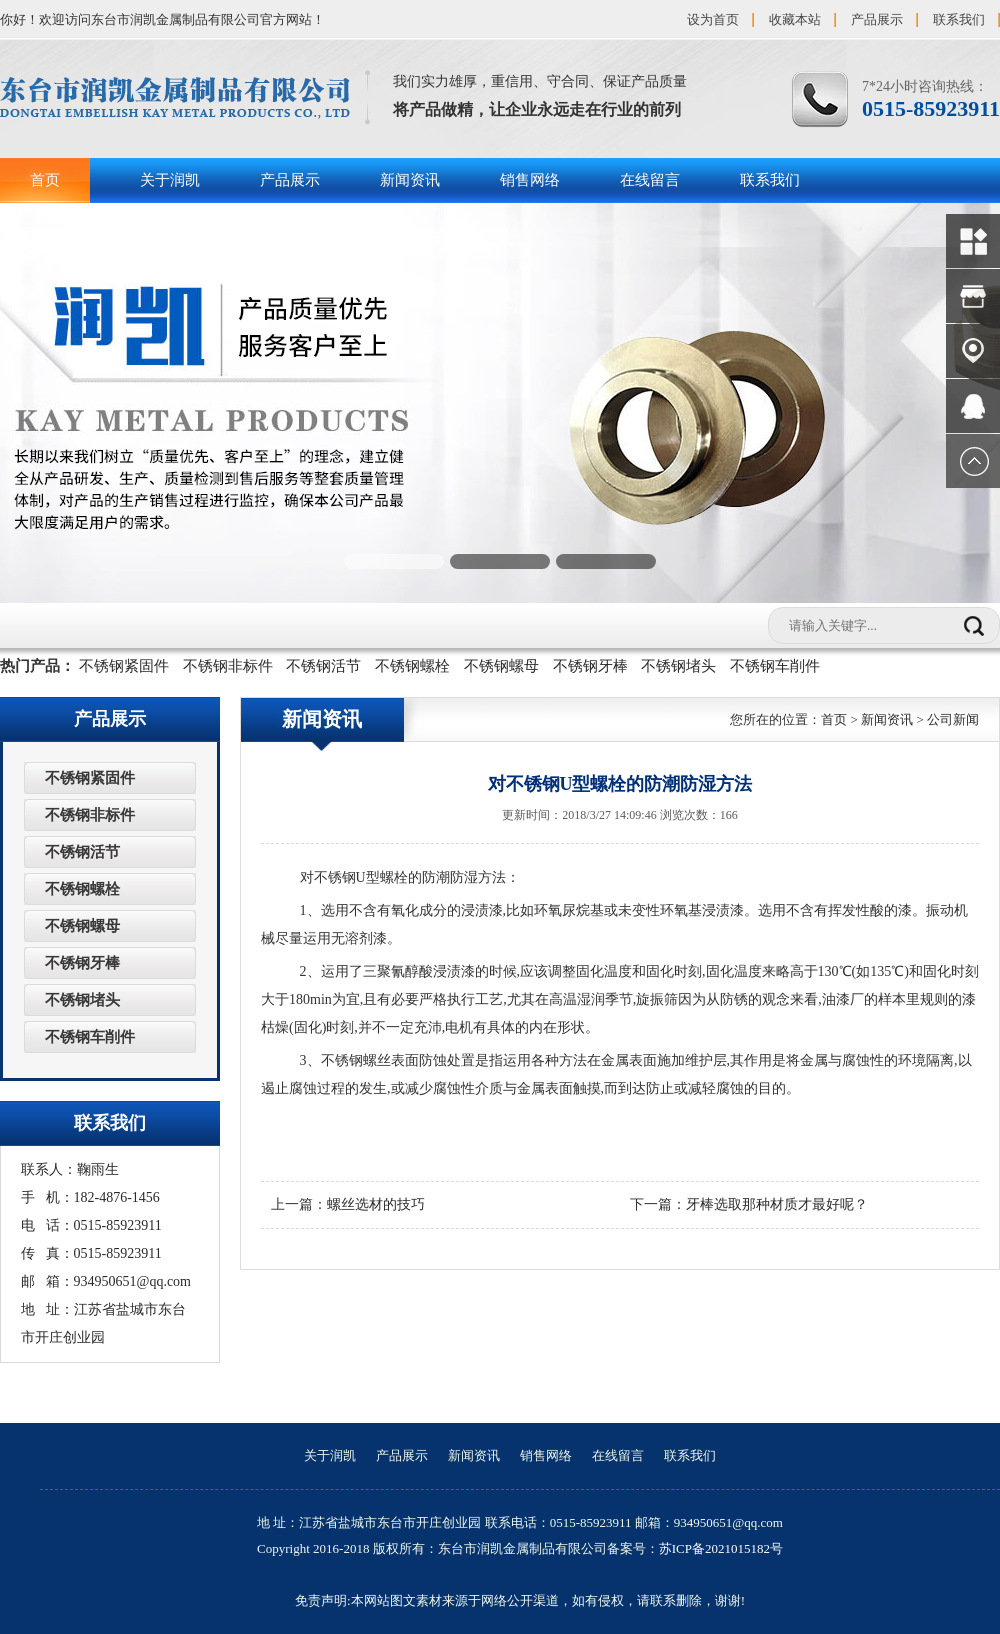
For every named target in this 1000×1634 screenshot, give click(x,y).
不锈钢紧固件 (124, 666)
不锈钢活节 (323, 666)
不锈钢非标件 (228, 666)
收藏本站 (795, 19)
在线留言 (650, 180)
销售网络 (530, 180)
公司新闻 (953, 719)
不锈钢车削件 (775, 666)
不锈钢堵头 (678, 666)
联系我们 (959, 19)
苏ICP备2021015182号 (721, 1548)
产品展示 (877, 19)
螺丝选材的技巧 (376, 1204)
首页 (45, 180)
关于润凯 (170, 180)
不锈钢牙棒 (590, 666)
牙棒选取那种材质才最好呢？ (777, 1204)
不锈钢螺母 (501, 666)
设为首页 (713, 19)
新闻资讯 (410, 180)
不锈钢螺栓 (412, 666)
